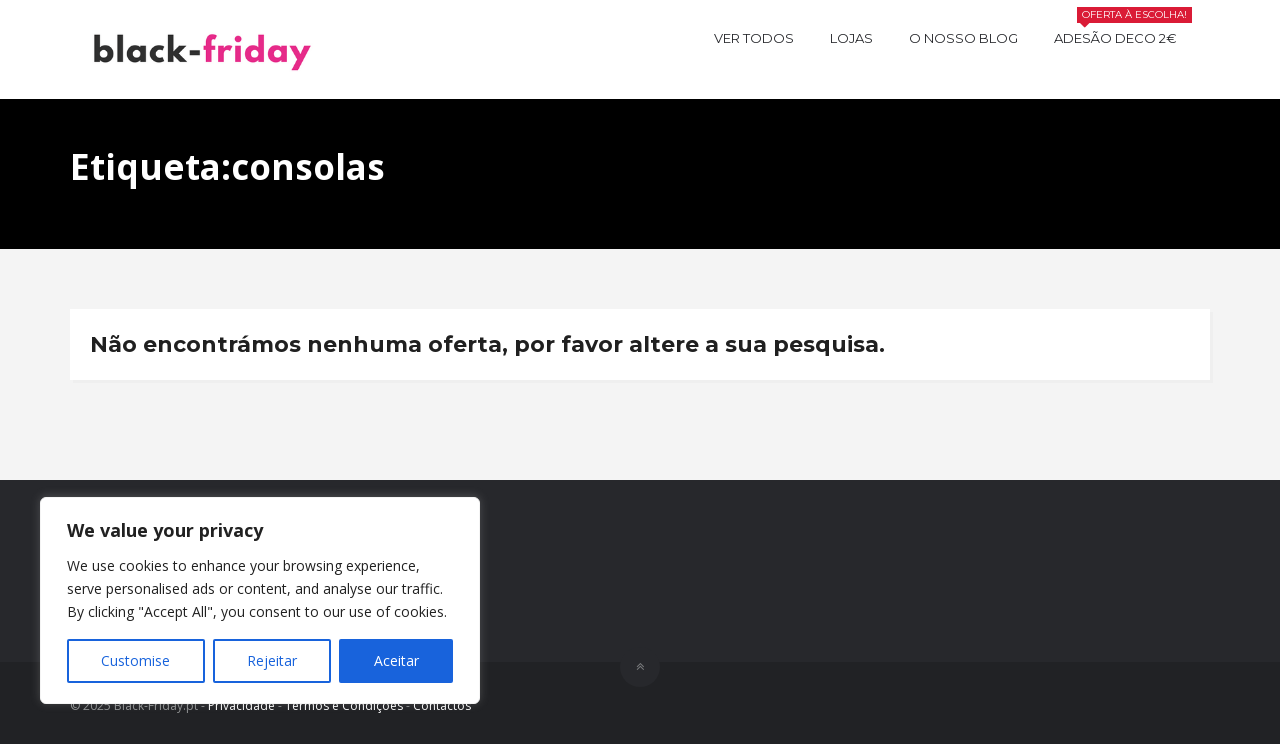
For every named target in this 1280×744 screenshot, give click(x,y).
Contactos (442, 705)
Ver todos (754, 38)
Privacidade (241, 705)
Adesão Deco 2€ (1123, 35)
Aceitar (396, 660)
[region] (260, 600)
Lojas (851, 38)
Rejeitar (272, 660)
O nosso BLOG (963, 38)
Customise (135, 660)
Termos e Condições (344, 705)
